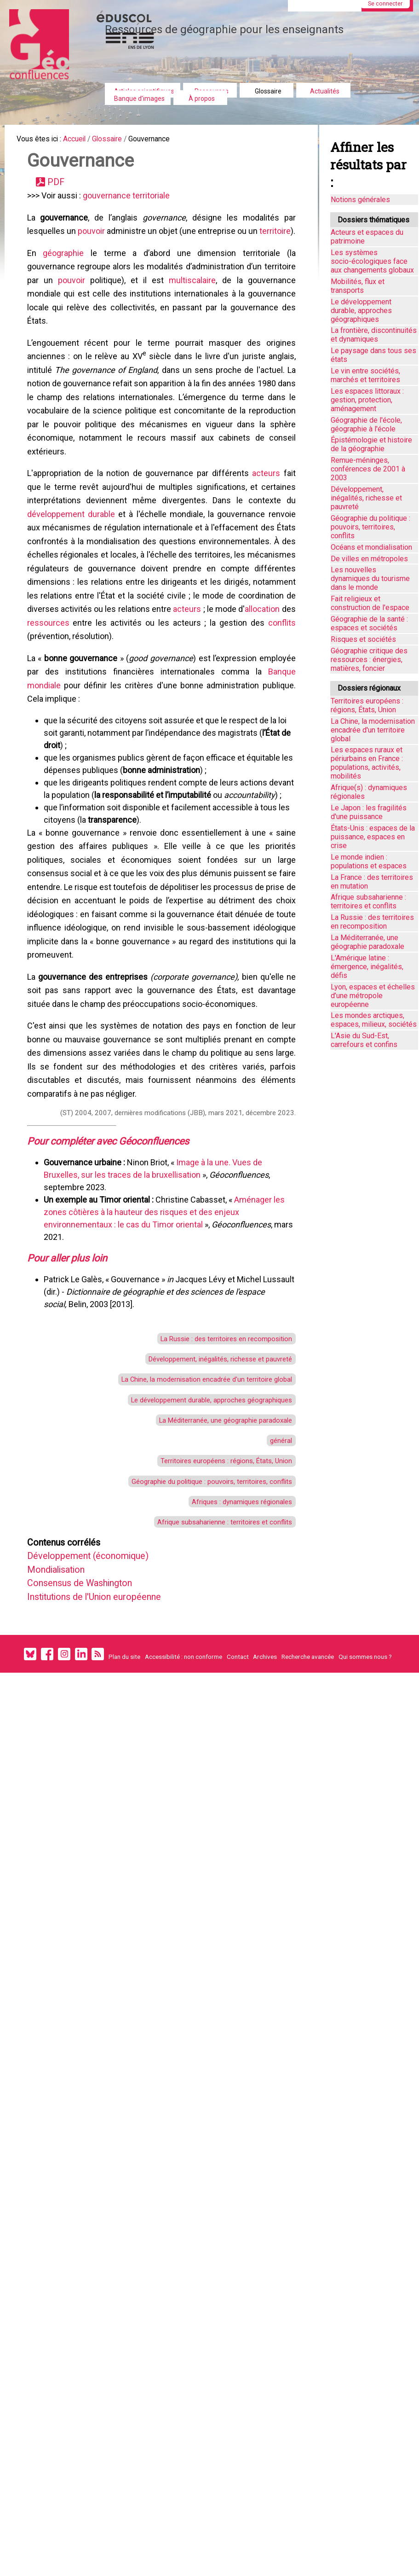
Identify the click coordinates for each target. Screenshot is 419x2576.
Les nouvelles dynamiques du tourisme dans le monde (370, 578)
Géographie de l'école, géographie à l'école (366, 424)
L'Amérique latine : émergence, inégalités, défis (367, 967)
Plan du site (124, 1834)
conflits (89, 712)
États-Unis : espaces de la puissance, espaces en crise (373, 837)
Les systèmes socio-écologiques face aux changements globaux (372, 261)
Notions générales (360, 199)
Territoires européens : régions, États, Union (216, 1617)
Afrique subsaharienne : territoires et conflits (214, 1686)
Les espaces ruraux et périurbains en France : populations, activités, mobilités (367, 762)
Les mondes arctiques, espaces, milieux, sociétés (374, 1020)
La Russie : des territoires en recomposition (216, 1479)
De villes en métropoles (369, 558)
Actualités (324, 91)
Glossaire (268, 91)
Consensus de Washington (91, 1755)
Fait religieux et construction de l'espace (370, 603)
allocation (77, 697)
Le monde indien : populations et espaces (369, 861)
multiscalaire (241, 312)
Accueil (84, 140)
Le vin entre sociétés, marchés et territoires (365, 375)
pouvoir (101, 242)
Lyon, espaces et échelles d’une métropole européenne (373, 996)
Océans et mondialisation (371, 547)
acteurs (265, 528)
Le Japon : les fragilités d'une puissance (369, 812)
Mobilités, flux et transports (358, 286)
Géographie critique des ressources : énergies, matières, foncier (369, 659)
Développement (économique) (100, 1724)
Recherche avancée (307, 1834)
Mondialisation (65, 1739)
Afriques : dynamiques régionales (232, 1663)
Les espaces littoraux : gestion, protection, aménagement (367, 400)
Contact (238, 1834)
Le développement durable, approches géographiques (198, 1548)
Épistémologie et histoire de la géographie (371, 444)
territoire (45, 258)
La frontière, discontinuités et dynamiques (374, 334)
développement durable (73, 574)
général (277, 1594)
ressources (135, 697)
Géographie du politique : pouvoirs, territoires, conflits (198, 1640)
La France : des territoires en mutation (372, 881)
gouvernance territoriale (129, 204)
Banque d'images (139, 98)
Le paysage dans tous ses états (373, 355)
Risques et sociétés (363, 639)
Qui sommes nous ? (365, 1834)
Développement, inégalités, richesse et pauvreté (209, 1502)
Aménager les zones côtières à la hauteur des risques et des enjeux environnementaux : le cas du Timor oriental (166, 1345)
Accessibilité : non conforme (183, 1834)
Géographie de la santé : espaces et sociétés (369, 623)
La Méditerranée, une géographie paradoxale (213, 1571)
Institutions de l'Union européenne (109, 1770)
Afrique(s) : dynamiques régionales (369, 792)
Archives (265, 1834)
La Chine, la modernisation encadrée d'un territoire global (192, 1525)
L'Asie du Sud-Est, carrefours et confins (364, 1040)
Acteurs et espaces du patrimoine (367, 236)
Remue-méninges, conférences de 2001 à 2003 (368, 469)
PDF (61, 188)
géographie (65, 281)
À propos (202, 98)
